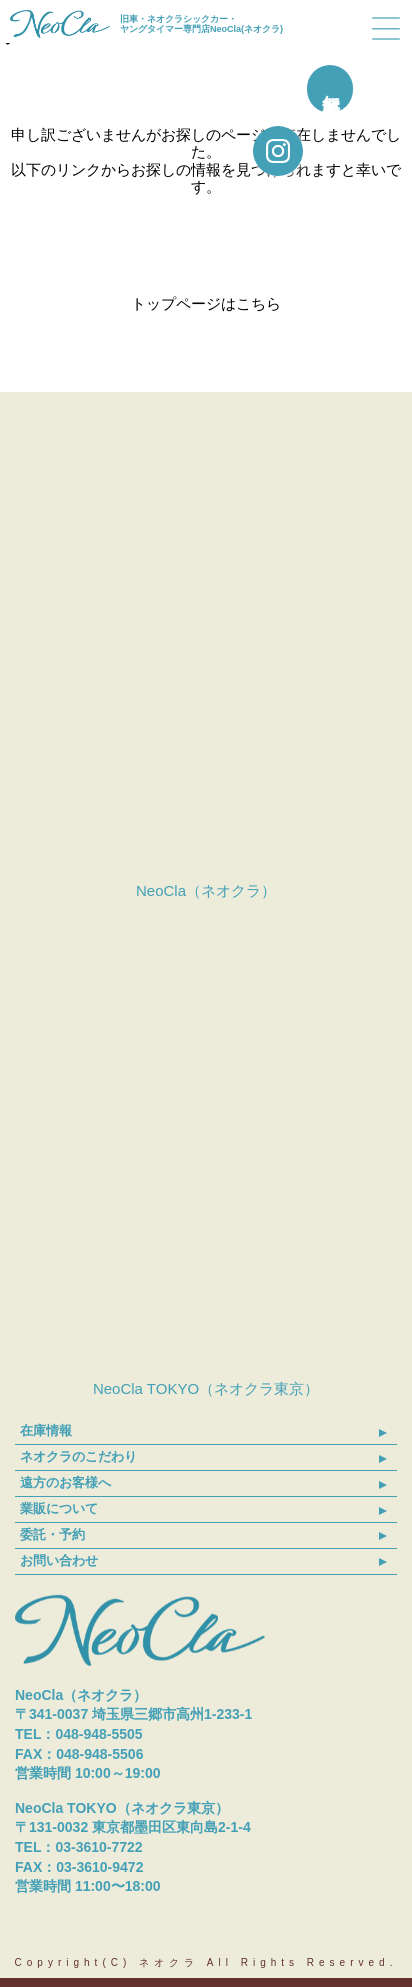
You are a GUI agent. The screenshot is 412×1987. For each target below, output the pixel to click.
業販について (59, 1508)
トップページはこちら (206, 303)
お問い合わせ (59, 1560)
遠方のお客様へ (65, 1482)
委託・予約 (52, 1534)
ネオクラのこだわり (78, 1456)
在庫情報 (46, 1430)
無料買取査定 (383, 89)
